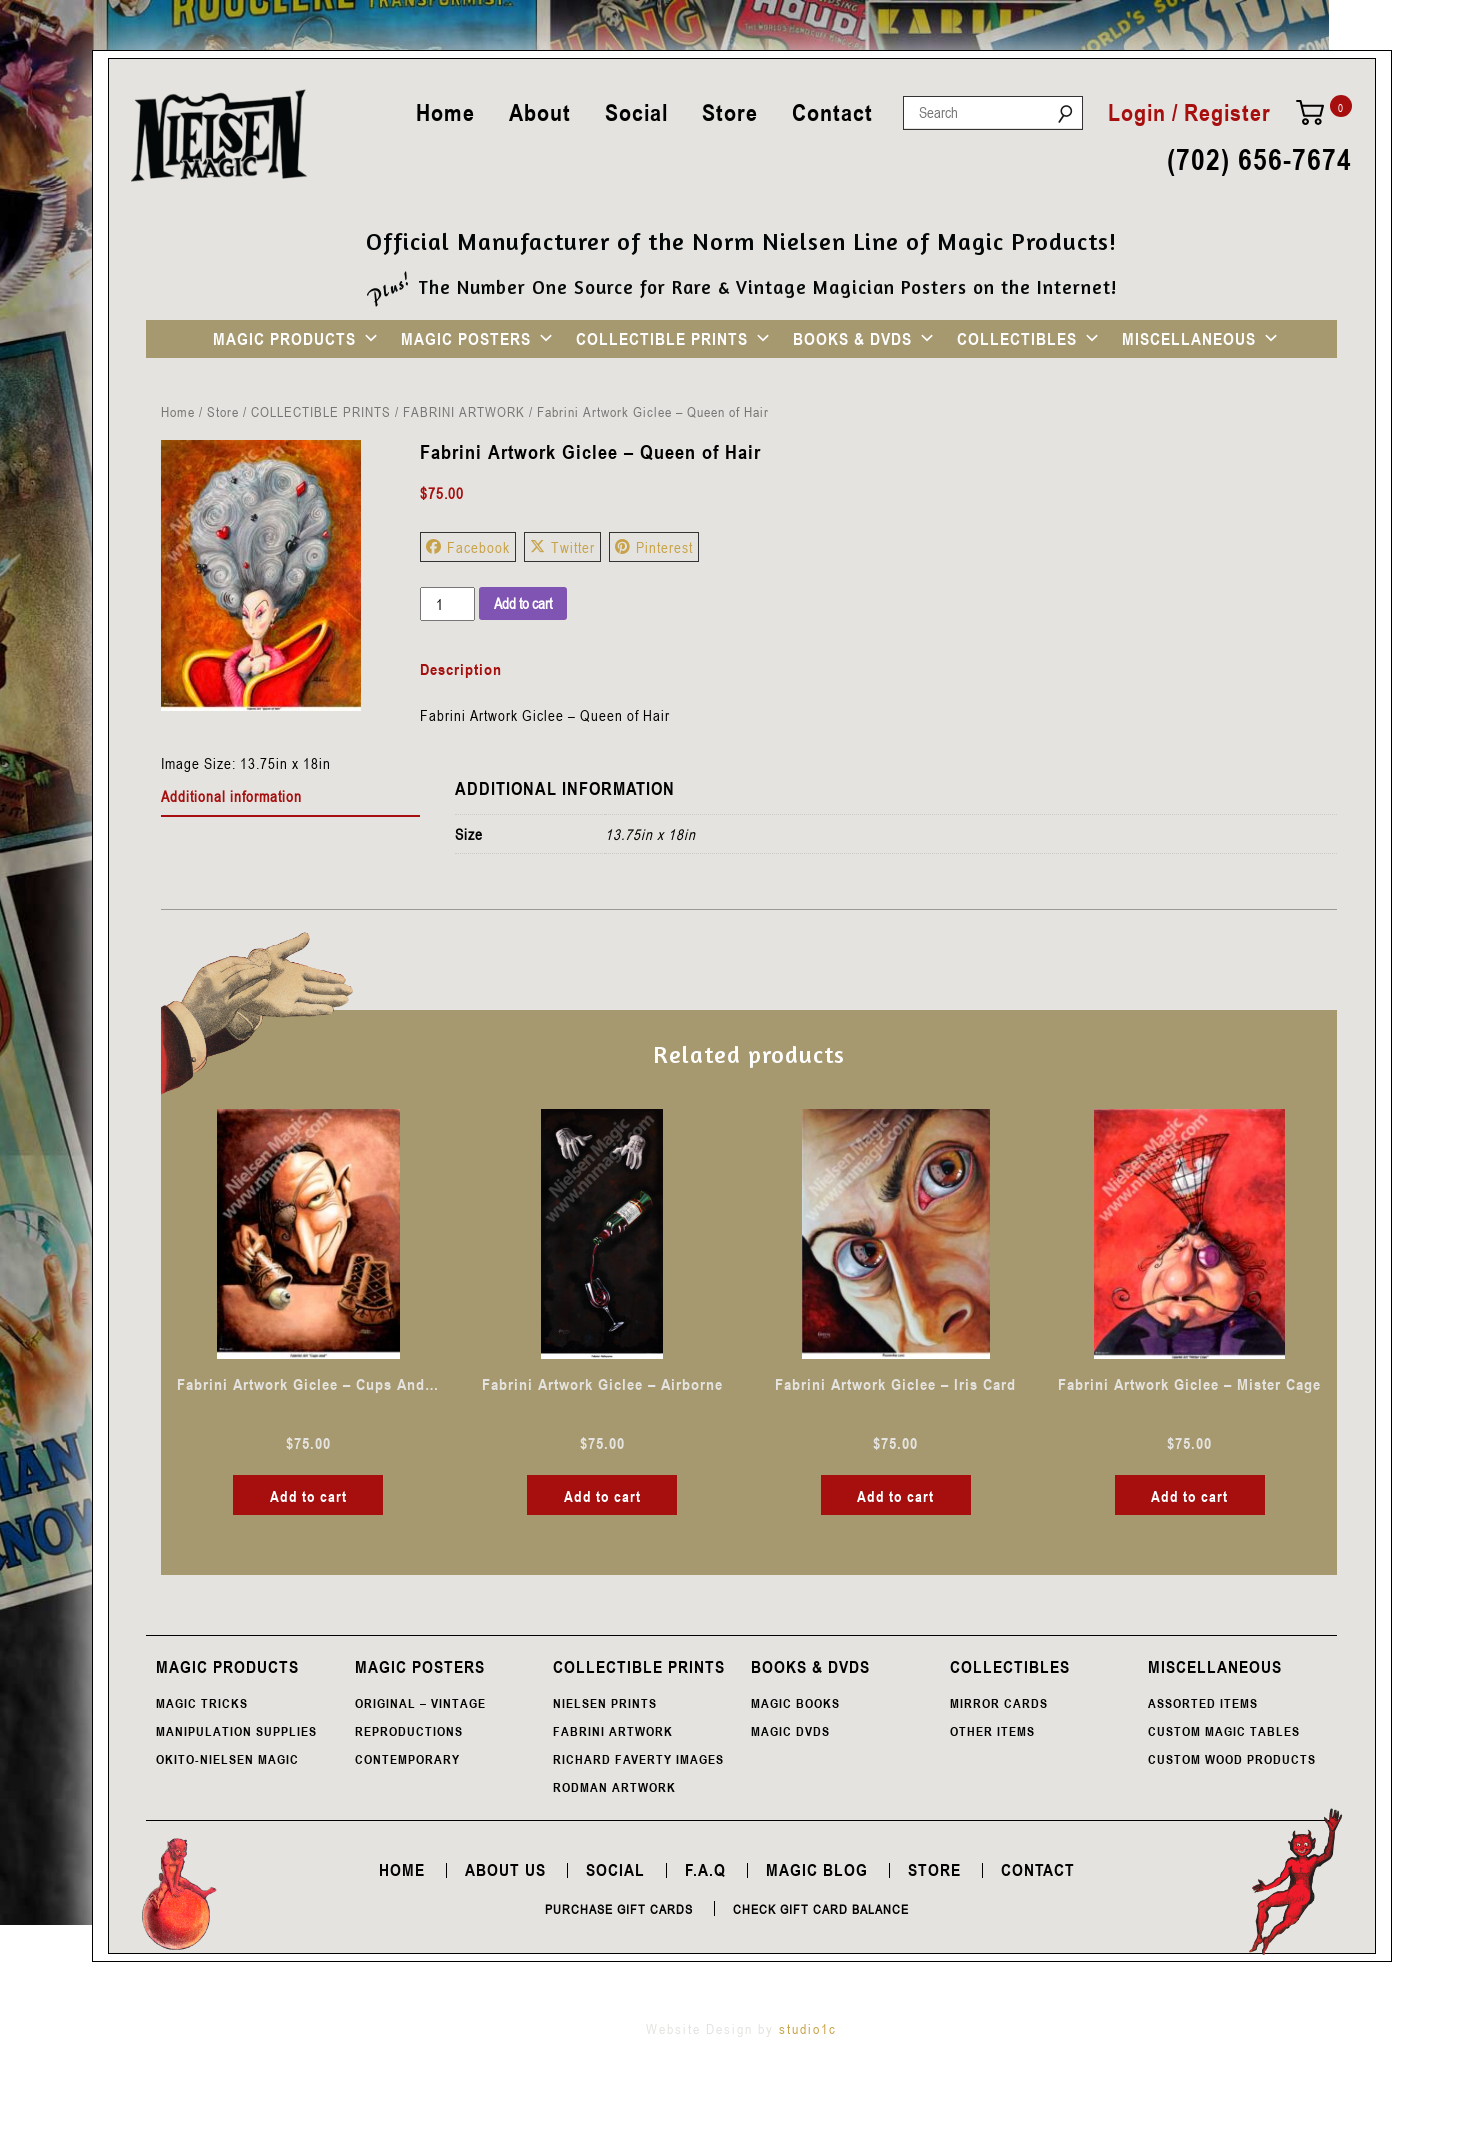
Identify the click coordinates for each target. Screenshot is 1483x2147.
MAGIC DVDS (790, 1731)
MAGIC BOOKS (795, 1703)
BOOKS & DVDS (852, 339)
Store (730, 112)
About (540, 112)
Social (636, 112)
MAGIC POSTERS (466, 339)
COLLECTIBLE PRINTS (662, 339)
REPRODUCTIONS (409, 1731)
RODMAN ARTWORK (614, 1787)
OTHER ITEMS (992, 1731)
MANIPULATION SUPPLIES (236, 1731)
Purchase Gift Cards (619, 1909)
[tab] (290, 797)
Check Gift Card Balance (821, 1909)
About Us (505, 1870)
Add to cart (523, 603)
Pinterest (654, 547)
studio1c (808, 2028)
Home (445, 112)
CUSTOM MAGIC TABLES (1224, 1731)
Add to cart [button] (308, 1496)
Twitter (562, 547)
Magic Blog (817, 1870)
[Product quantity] (447, 604)
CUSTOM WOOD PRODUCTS (1232, 1759)
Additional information (231, 796)
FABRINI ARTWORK (464, 411)
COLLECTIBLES (1017, 339)
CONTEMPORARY (407, 1759)
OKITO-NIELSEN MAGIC (227, 1759)
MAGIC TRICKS (202, 1703)
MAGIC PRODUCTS (284, 339)
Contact (832, 112)
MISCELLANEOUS (1189, 339)
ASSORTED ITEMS (1203, 1703)
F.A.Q (705, 1870)
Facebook (468, 547)
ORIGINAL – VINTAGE (420, 1703)
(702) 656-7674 (1259, 160)
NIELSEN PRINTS (605, 1703)
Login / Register (1189, 113)
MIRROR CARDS (999, 1703)
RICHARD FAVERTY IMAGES (638, 1759)
